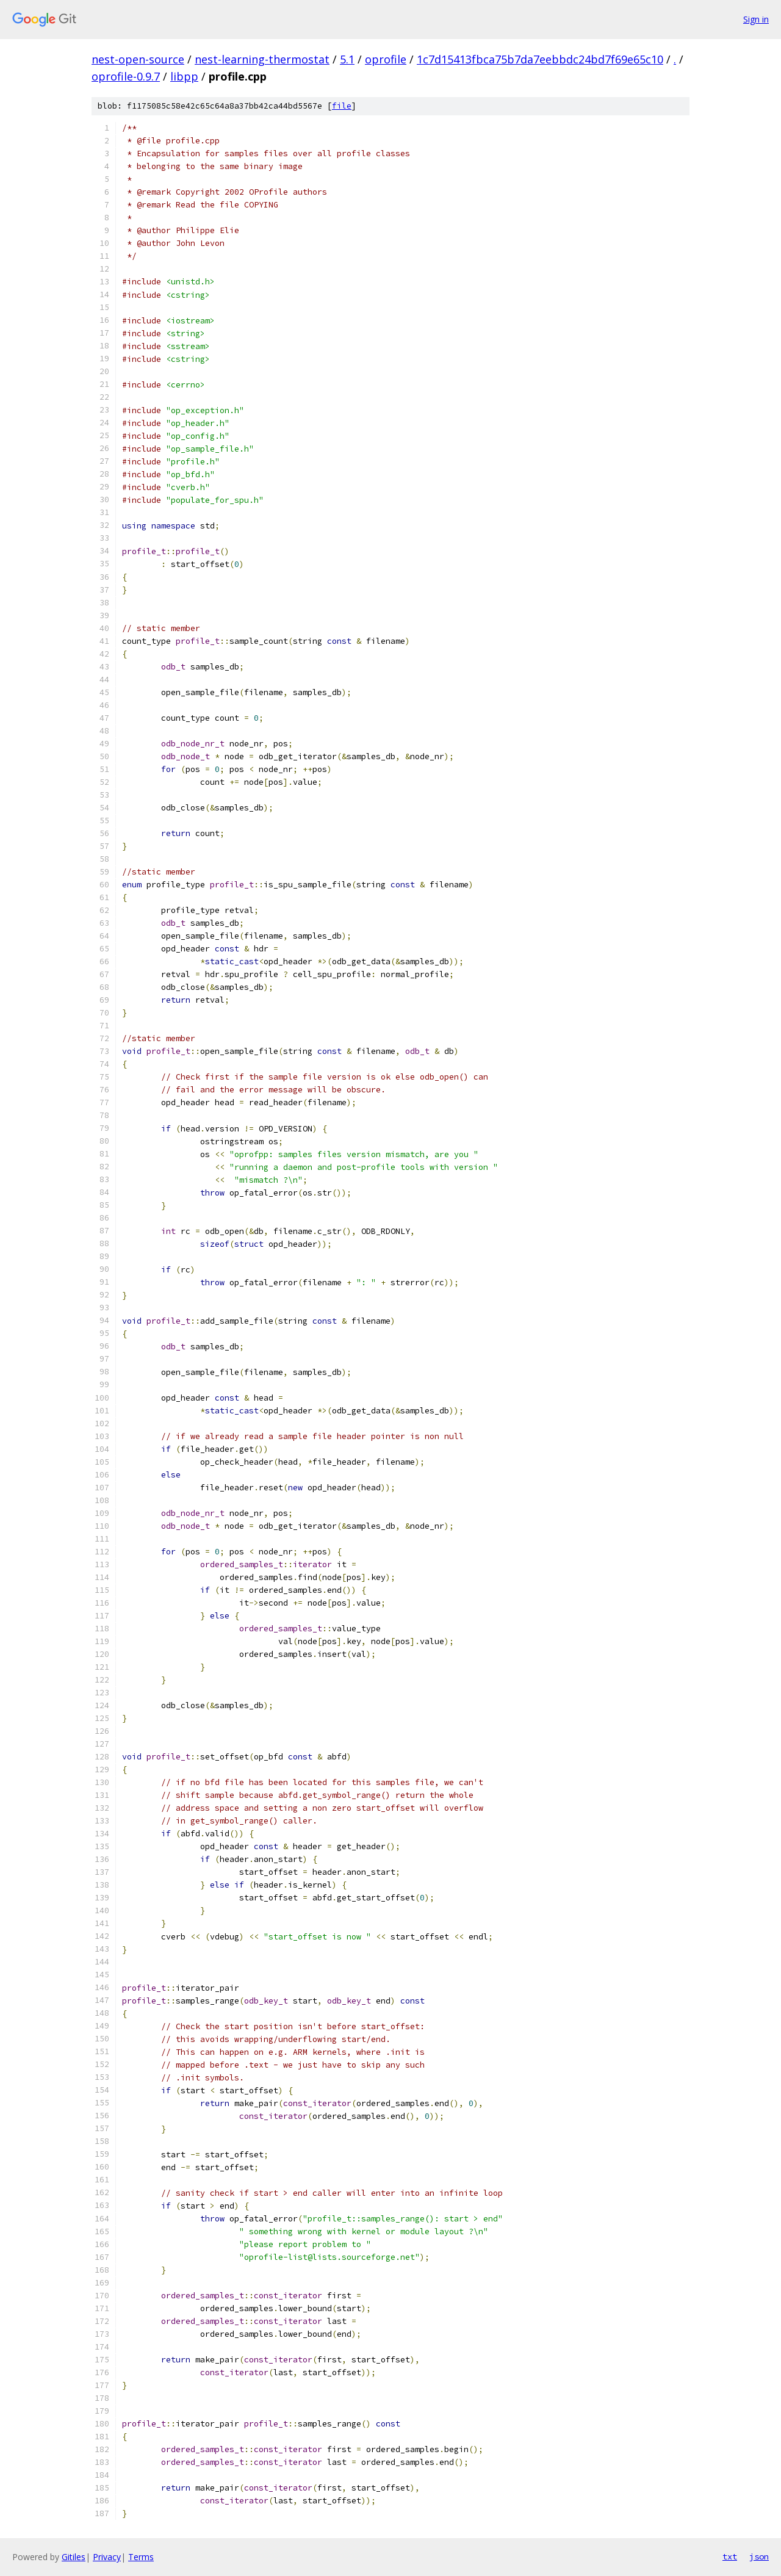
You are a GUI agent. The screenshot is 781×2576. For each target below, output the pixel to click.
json (759, 2556)
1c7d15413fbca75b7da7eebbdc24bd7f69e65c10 (540, 59)
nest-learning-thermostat (262, 59)
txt (729, 2556)
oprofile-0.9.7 (126, 76)
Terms (141, 2557)
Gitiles (73, 2557)
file (341, 106)
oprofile (385, 59)
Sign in (756, 19)
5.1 (347, 59)
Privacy (107, 2557)
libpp (184, 76)
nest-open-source (138, 59)
